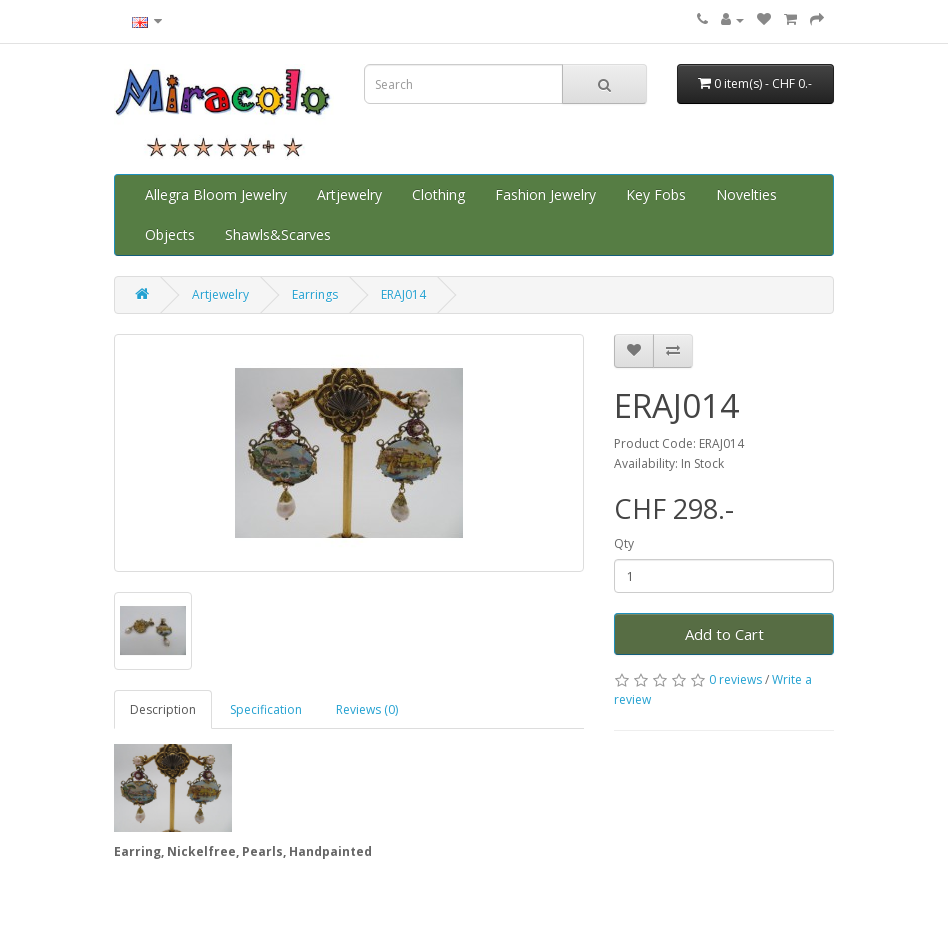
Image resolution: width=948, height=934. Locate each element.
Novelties (746, 194)
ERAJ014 (403, 294)
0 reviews (735, 679)
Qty (624, 543)
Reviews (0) (367, 709)
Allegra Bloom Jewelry (216, 194)
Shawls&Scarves (278, 234)
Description (163, 709)
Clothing (438, 194)
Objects (170, 234)
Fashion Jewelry (545, 194)
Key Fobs (656, 194)
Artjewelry (349, 194)
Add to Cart (724, 634)
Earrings (315, 294)
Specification (266, 709)
